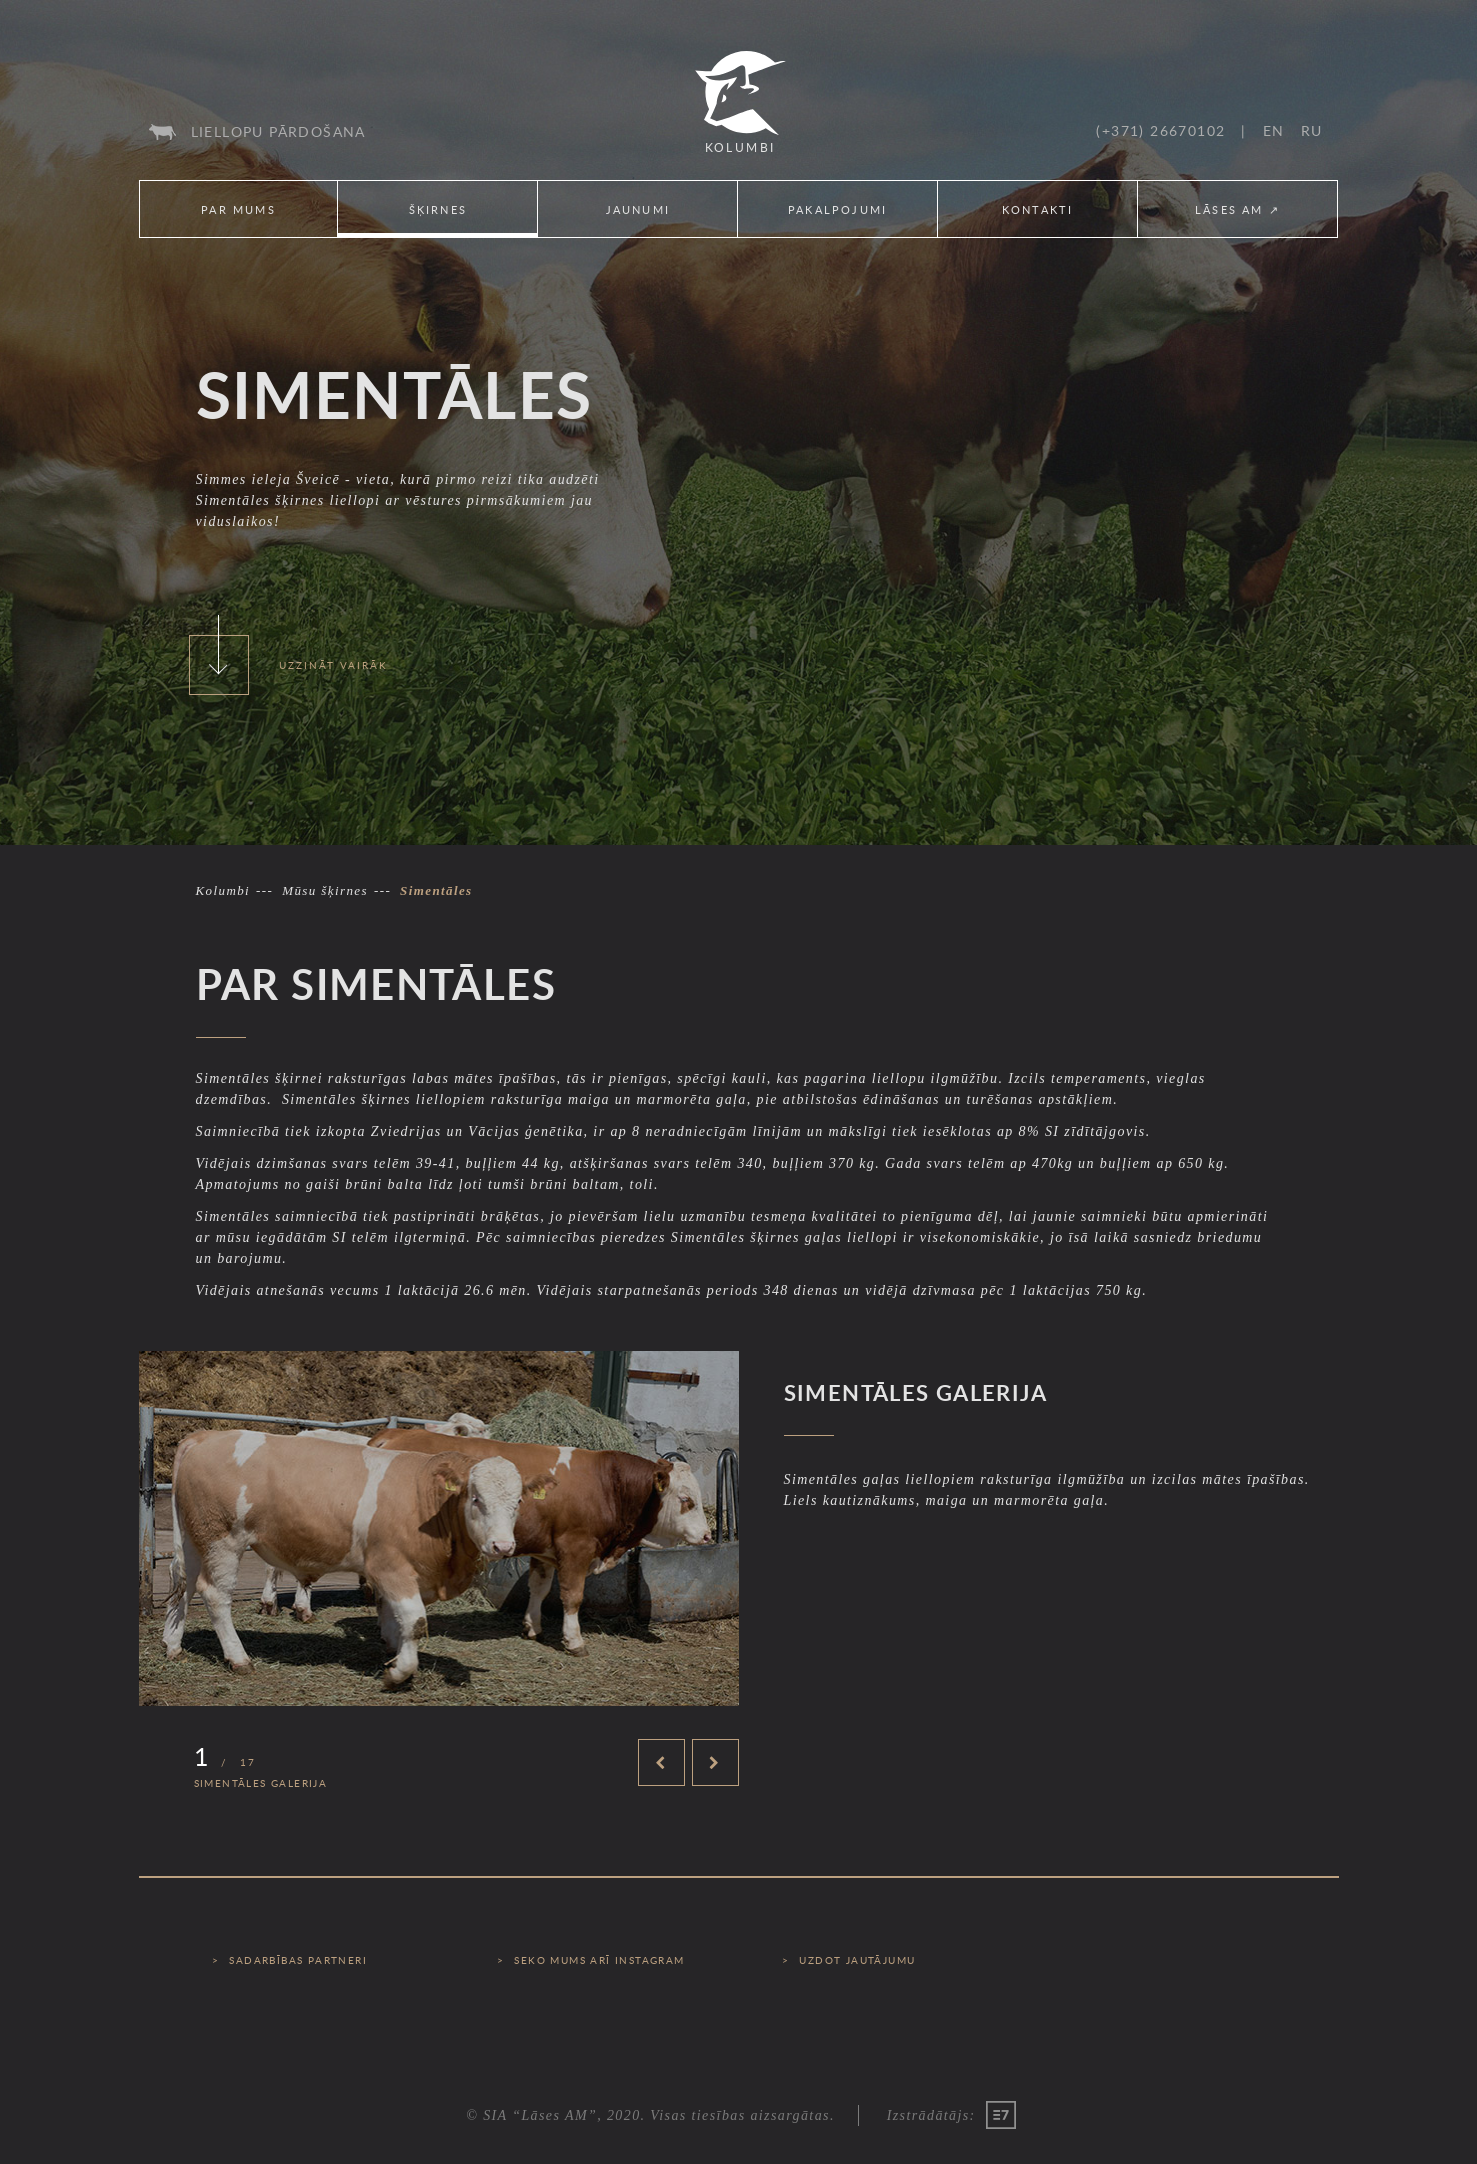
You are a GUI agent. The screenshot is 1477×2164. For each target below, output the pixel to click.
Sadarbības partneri (298, 1960)
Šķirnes (438, 209)
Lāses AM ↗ (1237, 209)
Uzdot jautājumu (857, 1960)
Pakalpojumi (837, 209)
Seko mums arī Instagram (599, 1960)
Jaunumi (638, 209)
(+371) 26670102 (1160, 130)
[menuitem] (257, 132)
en (1274, 130)
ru (1312, 130)
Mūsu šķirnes (325, 890)
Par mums (238, 209)
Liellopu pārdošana (278, 131)
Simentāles (436, 890)
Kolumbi (223, 890)
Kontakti (1038, 209)
